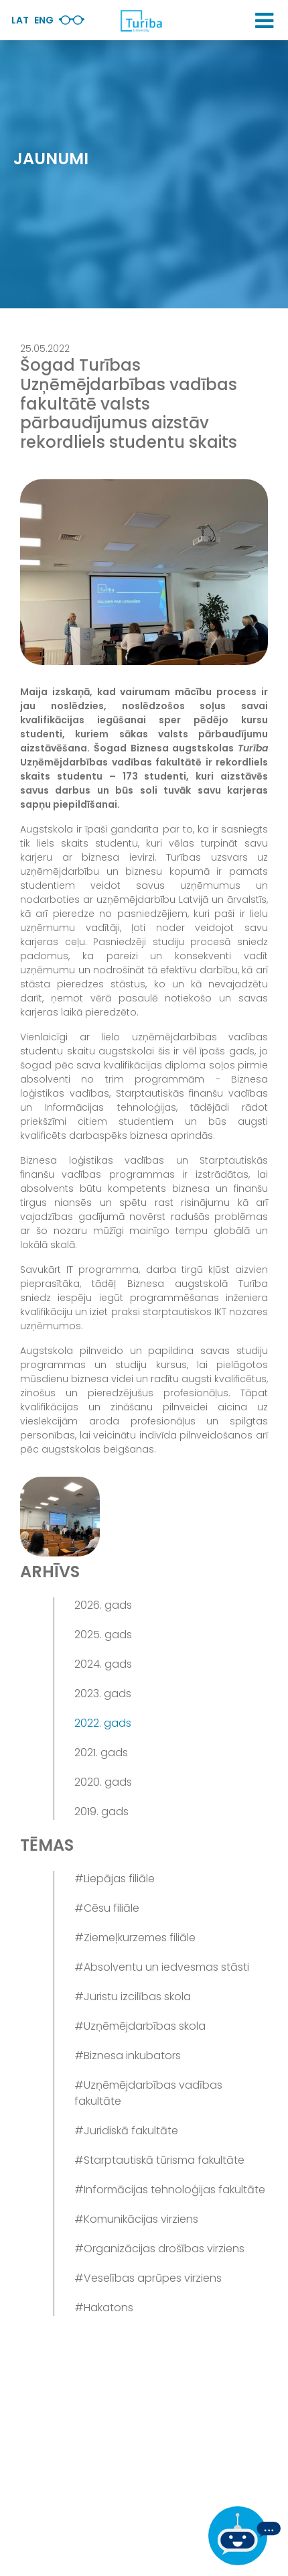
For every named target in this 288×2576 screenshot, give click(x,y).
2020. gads (103, 1782)
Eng (44, 20)
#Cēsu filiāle (106, 1908)
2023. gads (102, 1693)
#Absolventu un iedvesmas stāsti (161, 1967)
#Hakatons (103, 2307)
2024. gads (103, 1664)
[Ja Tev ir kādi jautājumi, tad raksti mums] (244, 2536)
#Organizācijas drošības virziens (159, 2248)
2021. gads (101, 1752)
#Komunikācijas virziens (136, 2219)
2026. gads (103, 1605)
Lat (20, 20)
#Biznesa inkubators (127, 2055)
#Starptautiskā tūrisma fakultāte (159, 2160)
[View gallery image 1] (60, 1516)
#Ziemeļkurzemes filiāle (135, 1937)
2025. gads (103, 1634)
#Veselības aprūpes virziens (148, 2278)
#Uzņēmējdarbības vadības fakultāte (148, 2093)
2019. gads (101, 1811)
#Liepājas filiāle (114, 1878)
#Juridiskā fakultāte (126, 2130)
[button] (264, 21)
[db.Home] (140, 21)
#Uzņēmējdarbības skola (140, 2026)
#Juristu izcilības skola (132, 1996)
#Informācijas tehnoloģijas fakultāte (169, 2189)
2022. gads (102, 1723)
